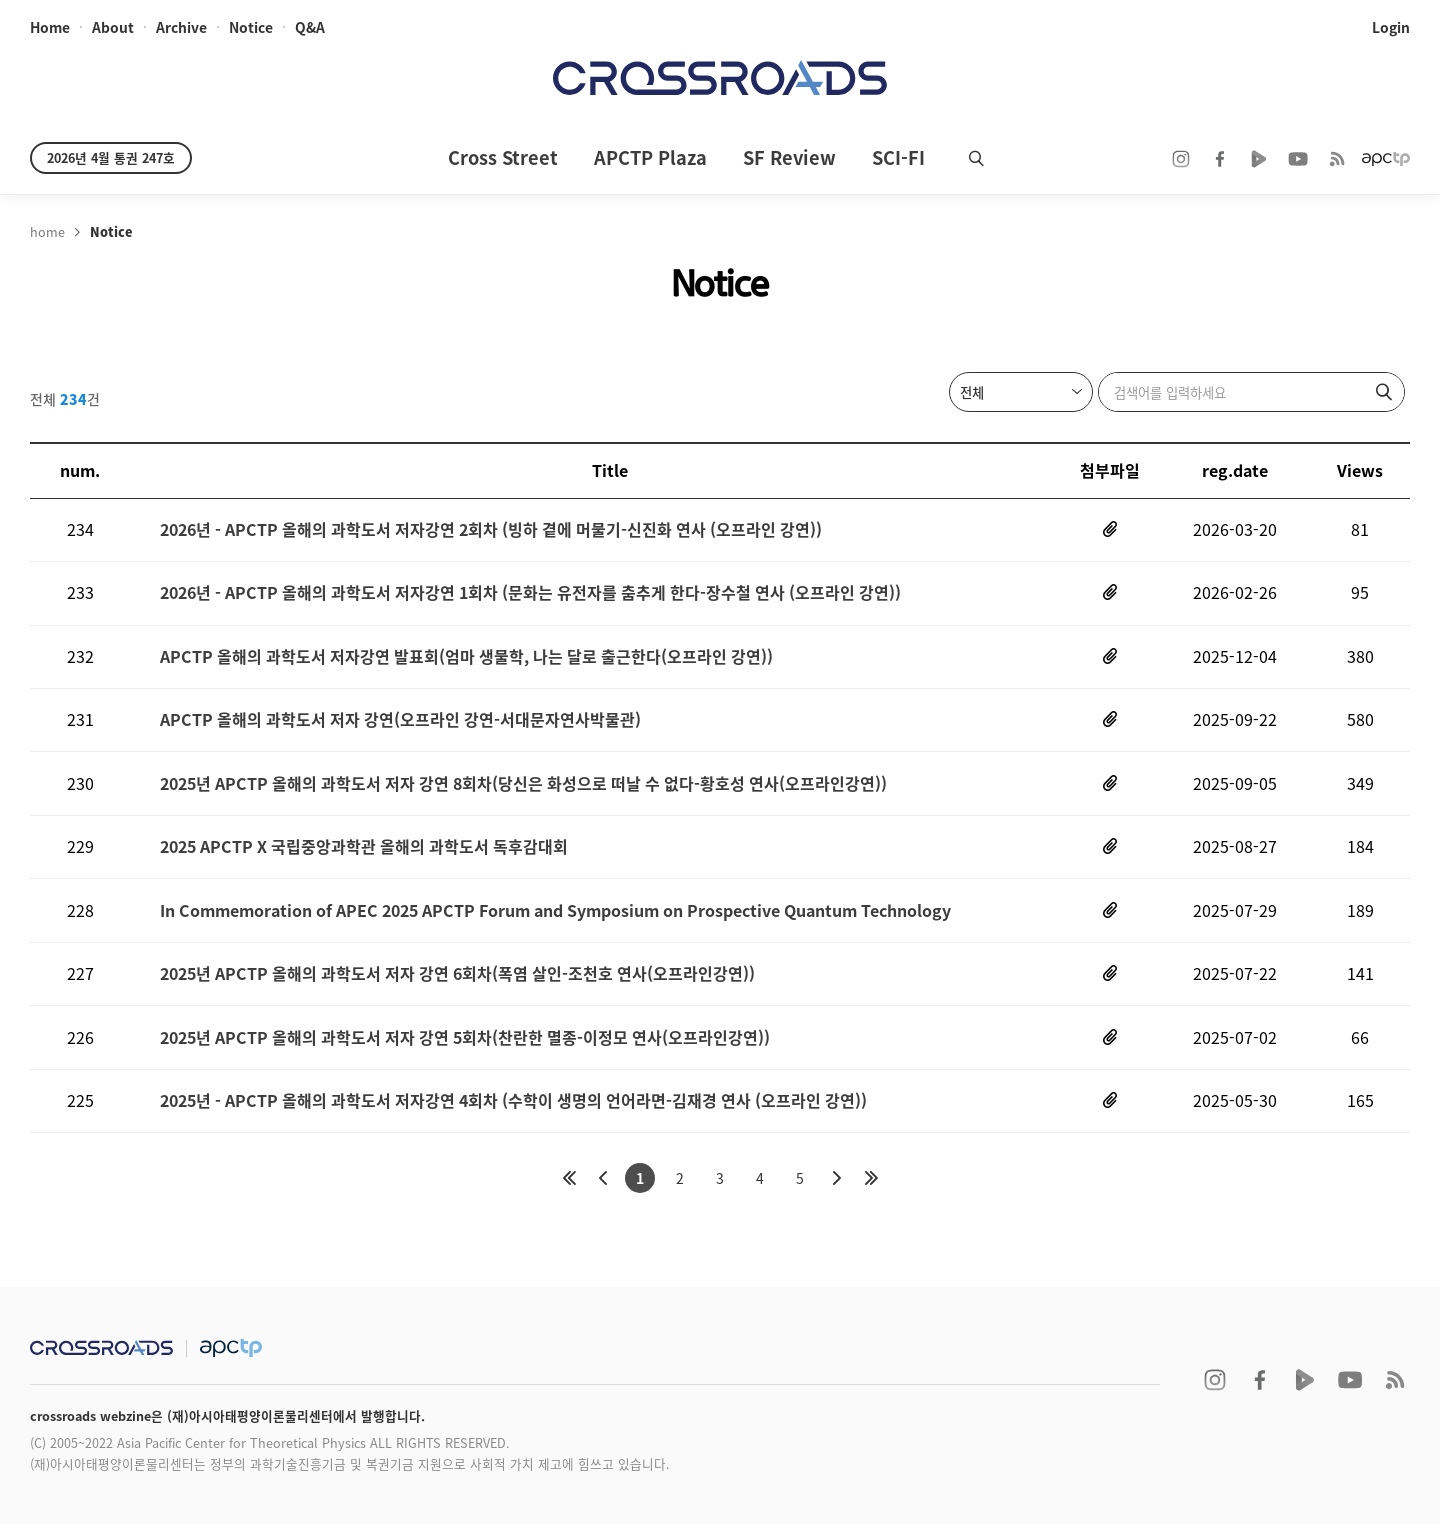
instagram (1181, 159)
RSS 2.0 (1395, 1394)
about (113, 28)
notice (251, 28)
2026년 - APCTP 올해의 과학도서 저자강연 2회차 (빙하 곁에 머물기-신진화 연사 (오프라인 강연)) (491, 530)
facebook (1220, 159)
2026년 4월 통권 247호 (111, 157)
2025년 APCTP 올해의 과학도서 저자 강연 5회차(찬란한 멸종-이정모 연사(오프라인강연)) (465, 1049)
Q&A (310, 28)
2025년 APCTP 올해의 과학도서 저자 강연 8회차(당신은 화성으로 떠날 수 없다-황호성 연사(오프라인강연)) (523, 789)
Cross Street (503, 157)
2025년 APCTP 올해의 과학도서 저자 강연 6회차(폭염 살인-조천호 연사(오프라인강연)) (457, 984)
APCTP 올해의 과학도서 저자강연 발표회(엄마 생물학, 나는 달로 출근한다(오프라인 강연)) (466, 660)
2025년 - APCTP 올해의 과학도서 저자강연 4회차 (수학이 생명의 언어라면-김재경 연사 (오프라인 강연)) (513, 1113)
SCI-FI (898, 157)
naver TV (1259, 159)
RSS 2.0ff (1337, 159)
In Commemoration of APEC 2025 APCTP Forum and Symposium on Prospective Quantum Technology (555, 919)
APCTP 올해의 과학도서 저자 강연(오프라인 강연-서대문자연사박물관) (400, 725)
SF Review (789, 157)
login (1391, 28)
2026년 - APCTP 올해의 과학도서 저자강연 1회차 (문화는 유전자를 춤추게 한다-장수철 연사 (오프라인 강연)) (530, 595)
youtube (1298, 159)
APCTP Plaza (650, 157)
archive (181, 28)
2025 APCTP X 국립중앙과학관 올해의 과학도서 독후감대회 (364, 854)
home (50, 28)
